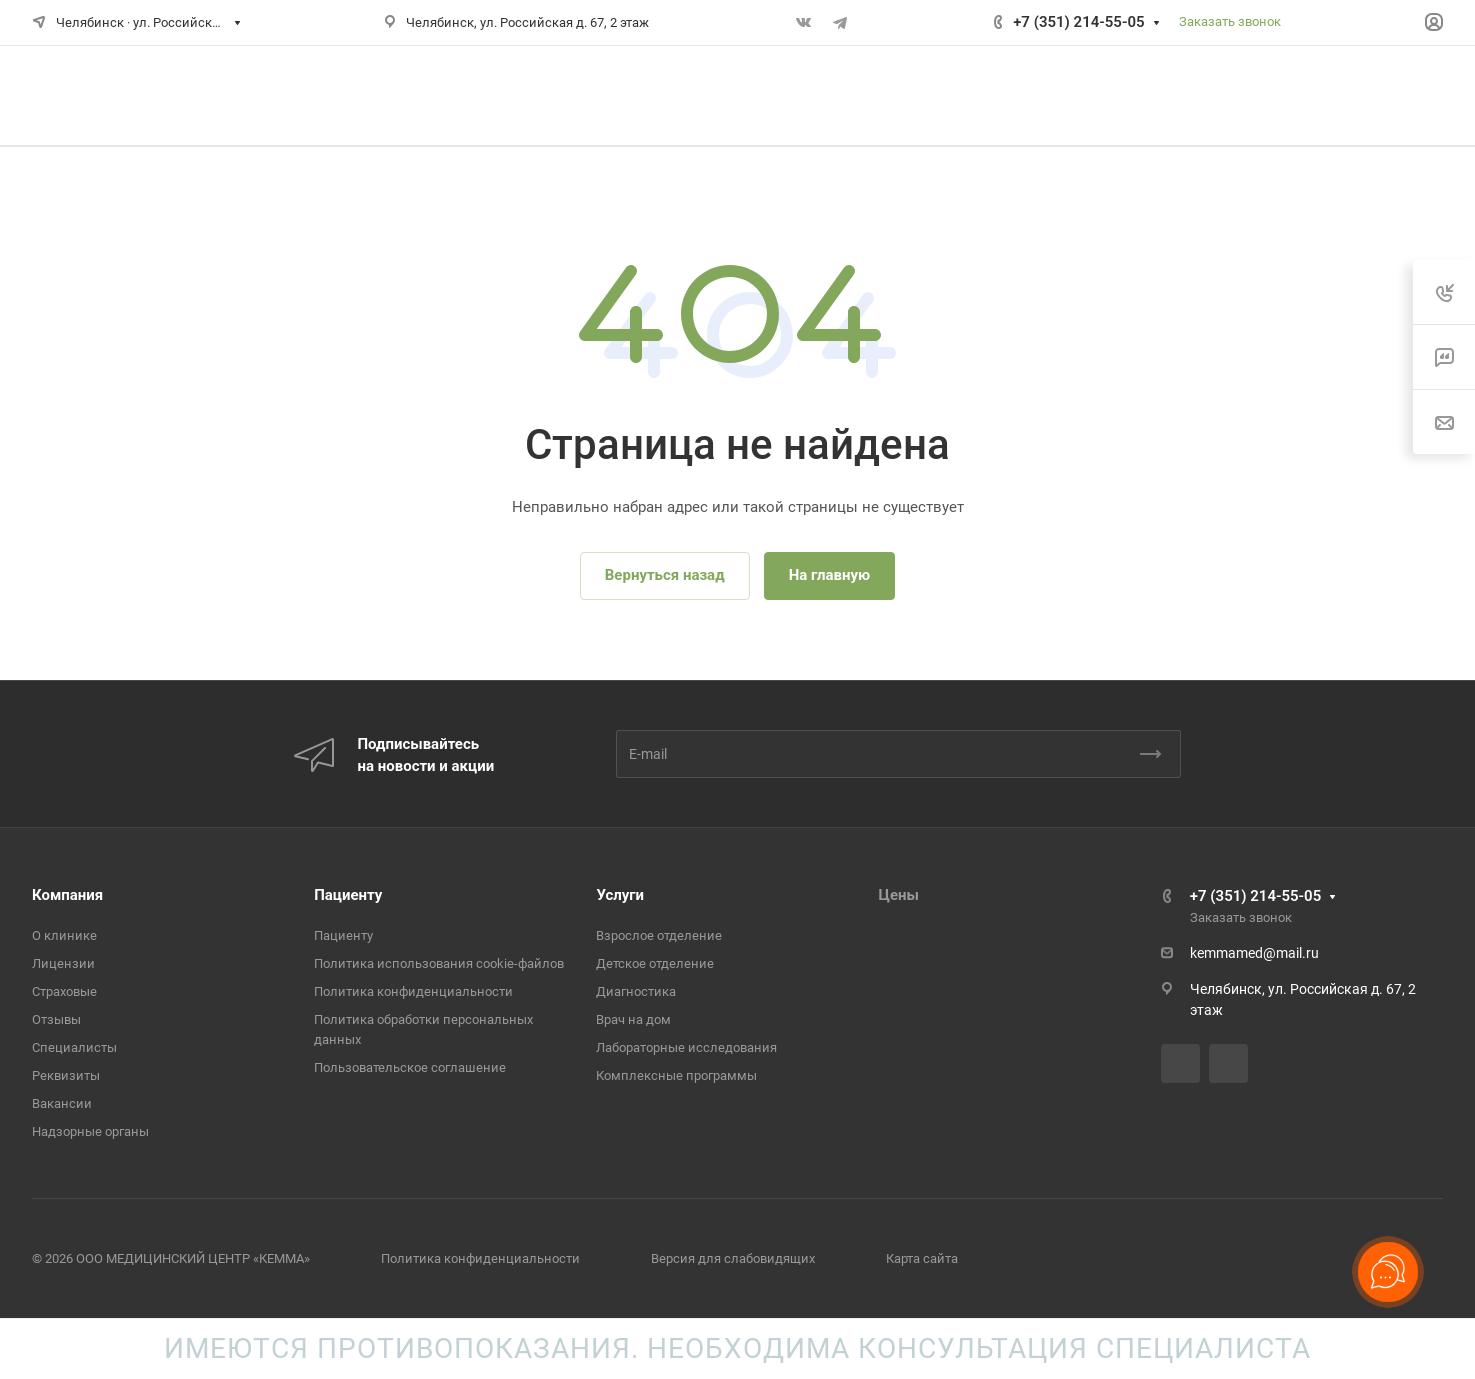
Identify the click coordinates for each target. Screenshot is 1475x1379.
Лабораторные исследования (686, 1047)
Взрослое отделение (659, 935)
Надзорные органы (90, 1131)
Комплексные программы (676, 1075)
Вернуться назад (665, 575)
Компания (67, 895)
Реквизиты (66, 1075)
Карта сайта (922, 1258)
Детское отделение (655, 963)
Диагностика (636, 991)
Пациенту (348, 895)
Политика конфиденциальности (413, 991)
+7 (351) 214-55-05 (1078, 22)
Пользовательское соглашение (410, 1067)
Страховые (64, 991)
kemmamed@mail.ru (1254, 953)
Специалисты (74, 1047)
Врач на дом (633, 1019)
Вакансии (62, 1103)
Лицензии (63, 963)
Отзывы (56, 1019)
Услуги (620, 895)
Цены (899, 895)
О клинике (64, 935)
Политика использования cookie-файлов (439, 963)
